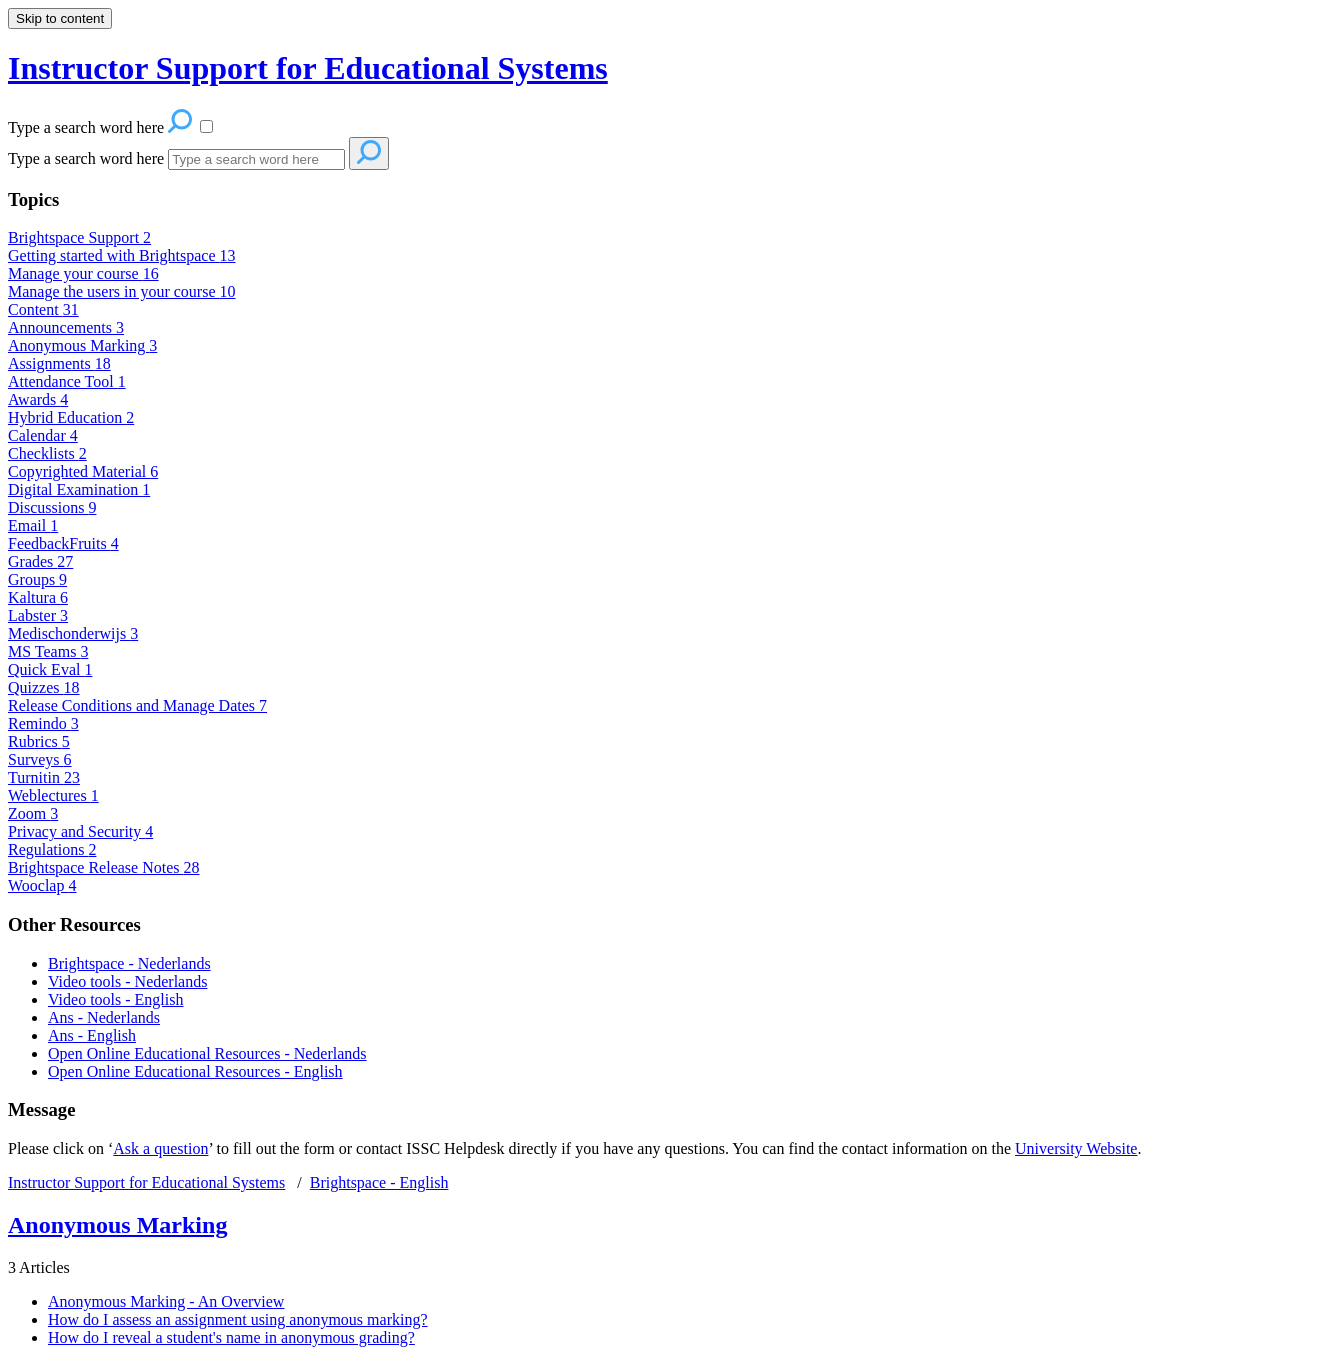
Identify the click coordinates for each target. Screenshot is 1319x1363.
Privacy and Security (80, 831)
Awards (38, 399)
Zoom (33, 813)
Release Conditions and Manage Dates (137, 705)
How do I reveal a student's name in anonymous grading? (231, 1337)
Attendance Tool (67, 381)
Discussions (52, 507)
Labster (38, 615)
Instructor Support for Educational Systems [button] (308, 68)
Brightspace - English (379, 1182)
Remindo (43, 723)
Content (43, 309)
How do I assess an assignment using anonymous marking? (238, 1319)
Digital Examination (79, 489)
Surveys (40, 759)
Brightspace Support (79, 237)
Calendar (43, 435)
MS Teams (48, 651)
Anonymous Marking (82, 345)
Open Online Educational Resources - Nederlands (207, 1053)
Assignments (59, 363)
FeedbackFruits (63, 543)
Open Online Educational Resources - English (195, 1071)
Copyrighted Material (83, 471)
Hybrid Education (71, 417)
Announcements (66, 327)
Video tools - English (115, 999)
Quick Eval (50, 669)
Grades (40, 561)
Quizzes (44, 687)
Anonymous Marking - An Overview (166, 1301)
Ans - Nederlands (104, 1017)
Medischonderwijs (73, 633)
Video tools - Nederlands (127, 981)
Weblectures (53, 795)
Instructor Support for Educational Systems (146, 1182)
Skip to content (60, 18)
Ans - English (92, 1035)
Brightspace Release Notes (104, 867)
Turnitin (44, 777)
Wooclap (42, 885)
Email (33, 525)
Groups (37, 579)
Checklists (47, 453)
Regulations (52, 849)
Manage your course (83, 273)
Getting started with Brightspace (122, 255)
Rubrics (39, 741)
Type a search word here (86, 158)
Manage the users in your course (122, 291)
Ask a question (160, 1148)
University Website (1076, 1148)
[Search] (256, 159)
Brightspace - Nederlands (129, 963)
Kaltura (38, 597)
